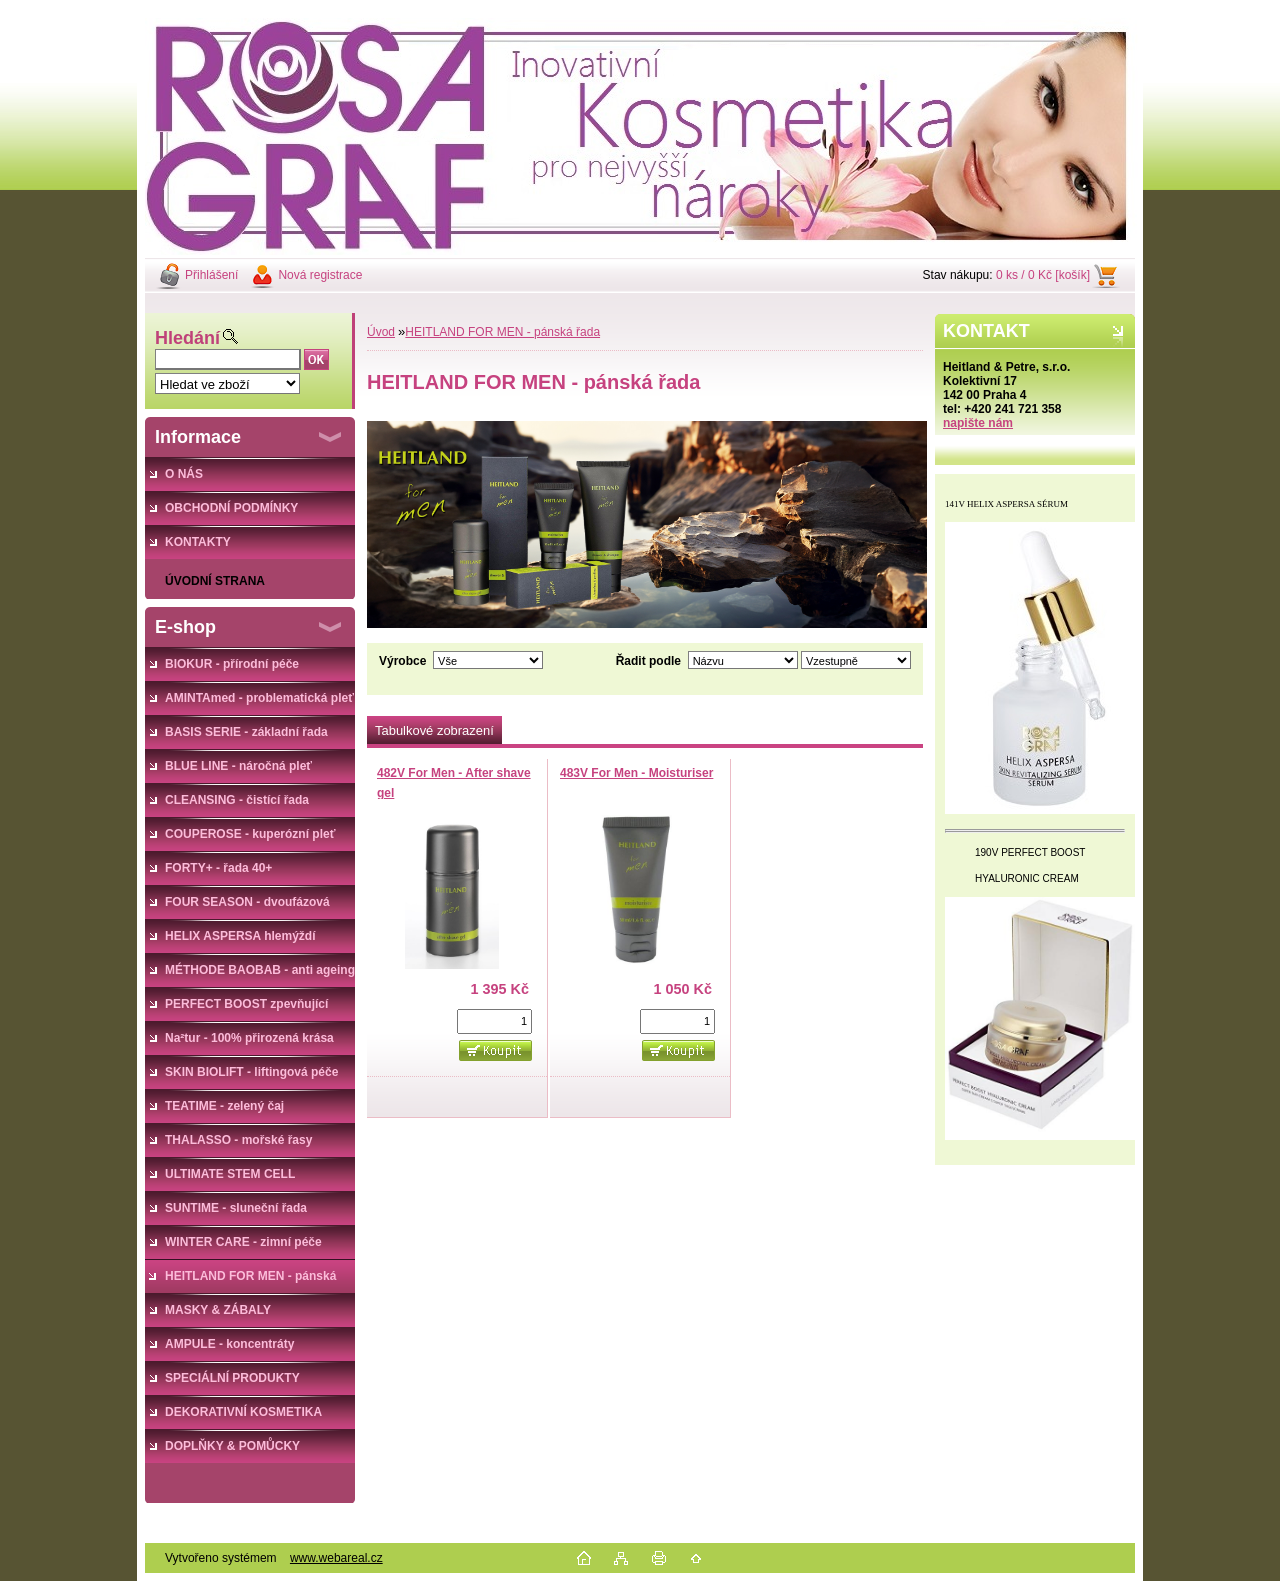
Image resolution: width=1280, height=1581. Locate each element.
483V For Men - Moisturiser (636, 773)
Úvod (381, 332)
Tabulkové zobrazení (434, 730)
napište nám (978, 423)
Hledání (187, 338)
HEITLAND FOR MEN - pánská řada (502, 332)
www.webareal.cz (336, 1558)
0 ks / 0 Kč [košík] (1043, 275)
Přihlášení (211, 275)
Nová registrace (320, 275)
